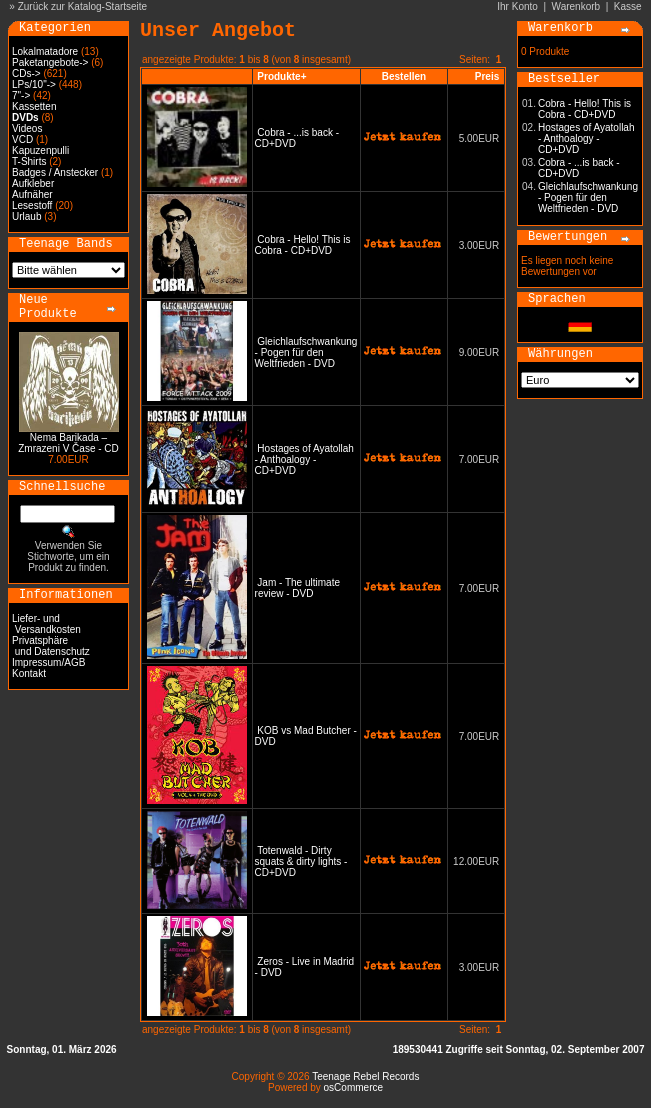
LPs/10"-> (34, 84)
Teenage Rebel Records (365, 1076)
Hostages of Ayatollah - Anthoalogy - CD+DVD (304, 459)
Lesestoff (32, 205)
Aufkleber (33, 183)
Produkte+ (281, 76)
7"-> (21, 95)
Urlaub (26, 216)
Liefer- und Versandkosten (46, 624)
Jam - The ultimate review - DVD (297, 588)
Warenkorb (576, 6)
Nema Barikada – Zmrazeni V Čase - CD (68, 443)
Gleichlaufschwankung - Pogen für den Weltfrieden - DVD (306, 352)
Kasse (628, 6)
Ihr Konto (517, 6)
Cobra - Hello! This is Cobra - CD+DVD (303, 245)
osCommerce (353, 1087)
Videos (27, 128)
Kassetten (34, 106)
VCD (22, 139)
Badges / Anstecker (55, 172)
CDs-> (26, 73)
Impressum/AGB (48, 662)
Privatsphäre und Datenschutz (51, 646)
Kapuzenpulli (40, 150)
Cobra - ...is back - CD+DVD (579, 168)
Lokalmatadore (45, 51)
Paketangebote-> (50, 62)
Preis (487, 76)
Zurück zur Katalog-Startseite (83, 6)
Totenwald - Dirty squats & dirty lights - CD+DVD (301, 861)
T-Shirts (29, 161)
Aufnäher (32, 194)
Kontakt (29, 673)
